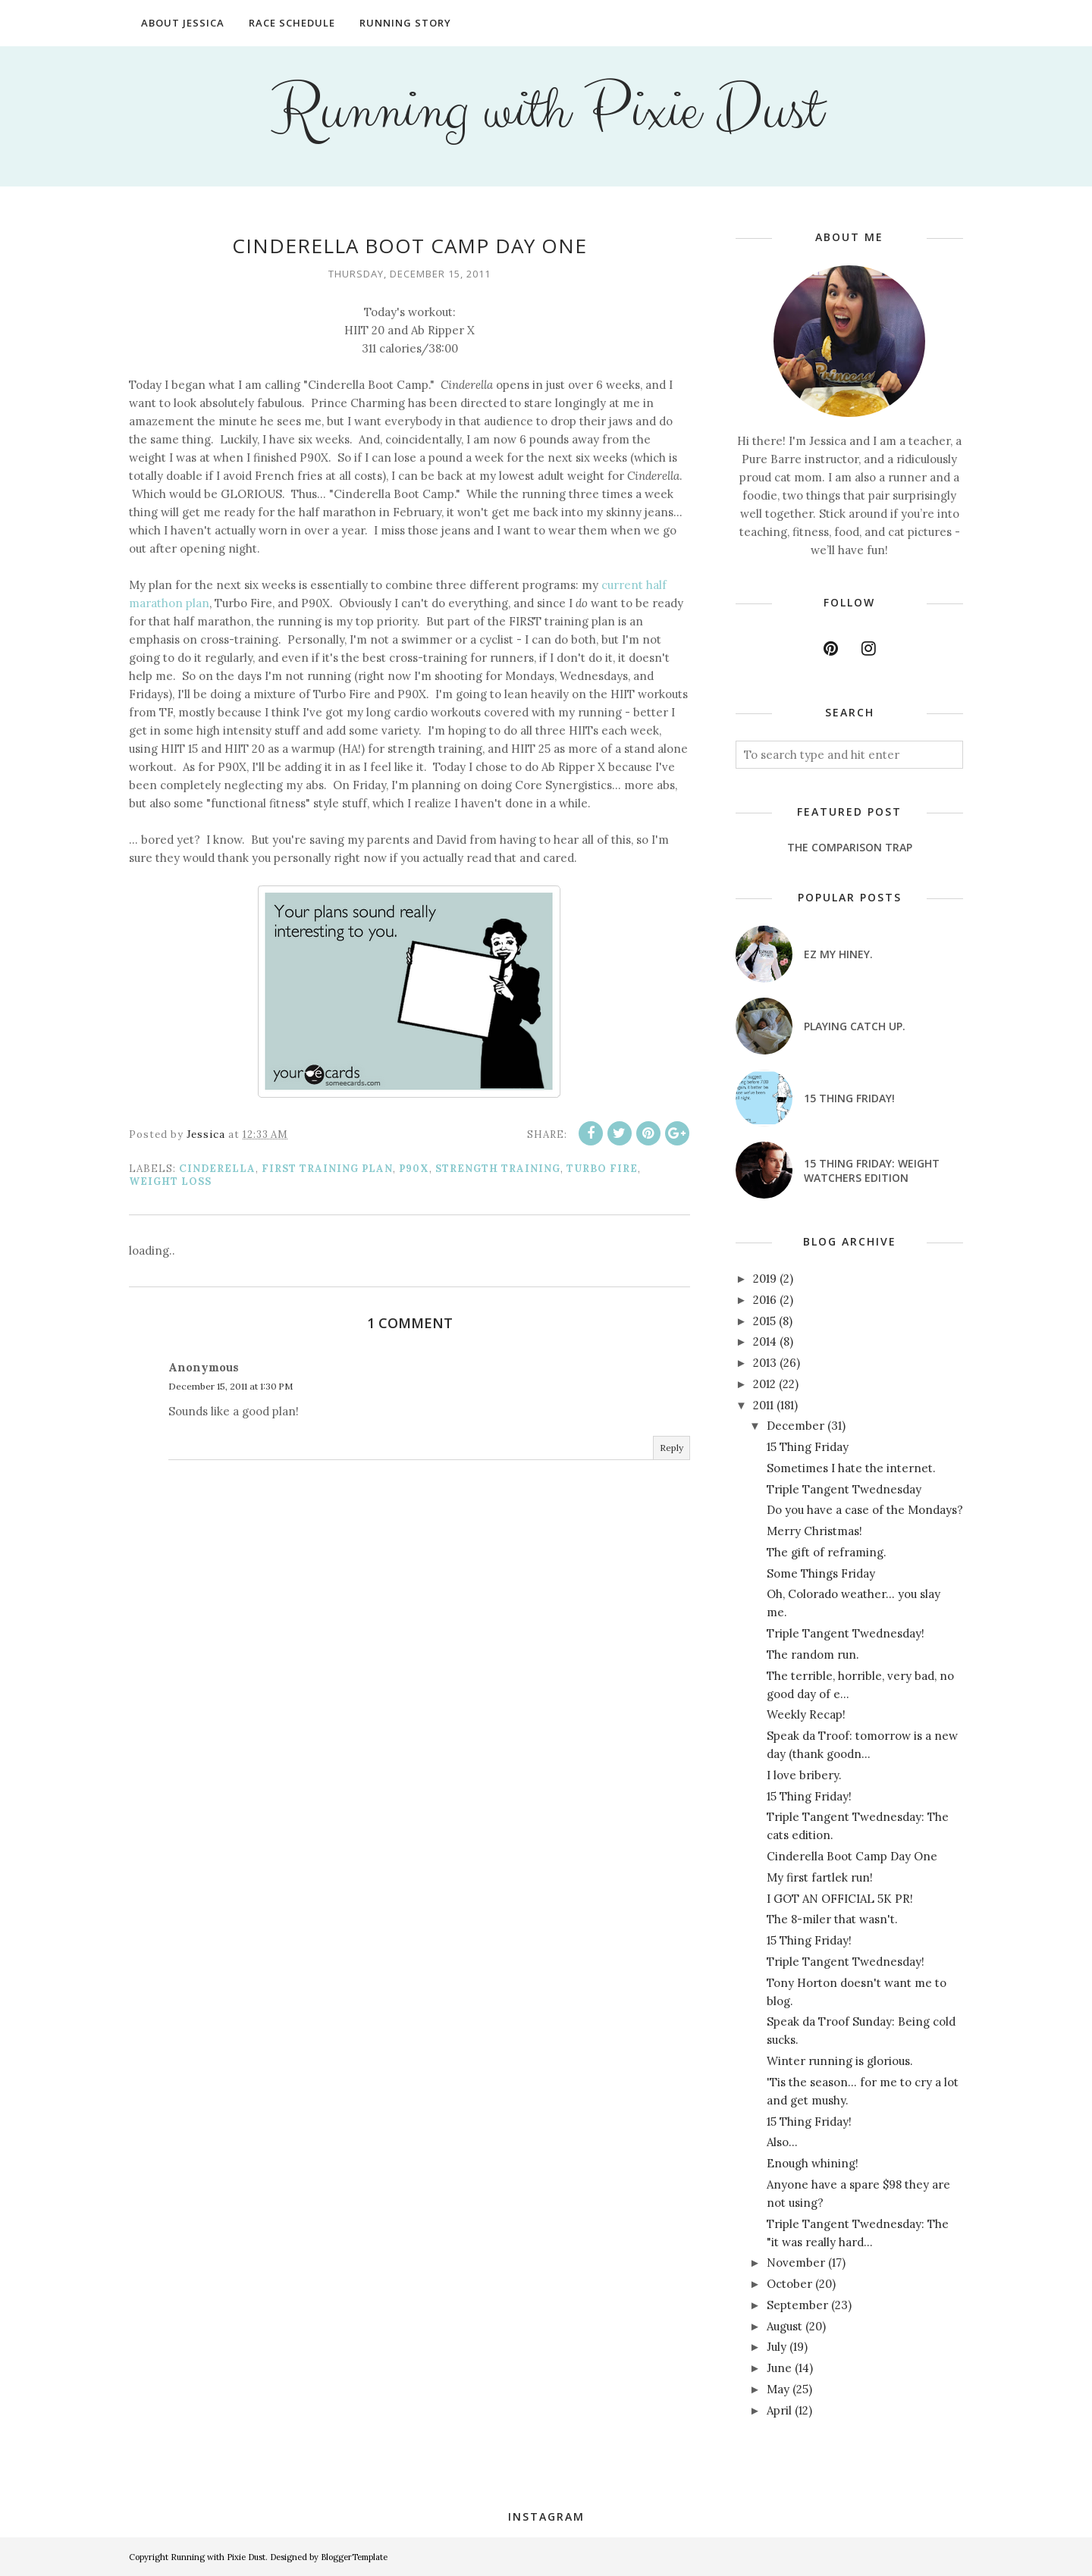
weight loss (170, 1181)
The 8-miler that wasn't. (832, 1919)
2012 (764, 1384)
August (784, 2326)
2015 (764, 1321)
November (796, 2262)
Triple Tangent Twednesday (844, 1489)
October (789, 2284)
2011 (763, 1405)
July (776, 2346)
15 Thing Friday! (849, 1098)
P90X (414, 1168)
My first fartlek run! (820, 1877)
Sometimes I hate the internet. (851, 1468)
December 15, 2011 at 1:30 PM (230, 1386)
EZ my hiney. (838, 954)
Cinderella (217, 1168)
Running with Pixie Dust (546, 110)
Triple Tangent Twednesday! (845, 1633)
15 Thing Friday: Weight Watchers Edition (872, 1170)
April (779, 2410)
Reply (671, 1447)
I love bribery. (804, 1775)
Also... (782, 2142)
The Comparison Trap (849, 847)
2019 (765, 1278)
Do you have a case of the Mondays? (865, 1510)
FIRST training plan (327, 1168)
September (797, 2305)
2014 (765, 1341)
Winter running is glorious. (840, 2061)
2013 (765, 1362)
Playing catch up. (854, 1026)
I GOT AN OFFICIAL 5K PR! (840, 1898)
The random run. (813, 1654)
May (778, 2389)
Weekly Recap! (806, 1714)
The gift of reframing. (826, 1552)
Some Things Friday (821, 1573)
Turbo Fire (602, 1168)
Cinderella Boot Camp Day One (852, 1856)
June (779, 2368)
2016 (765, 1300)
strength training (497, 1168)
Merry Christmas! (814, 1531)
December (795, 1425)
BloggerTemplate (354, 2557)
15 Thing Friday (808, 1447)
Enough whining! (812, 2163)
